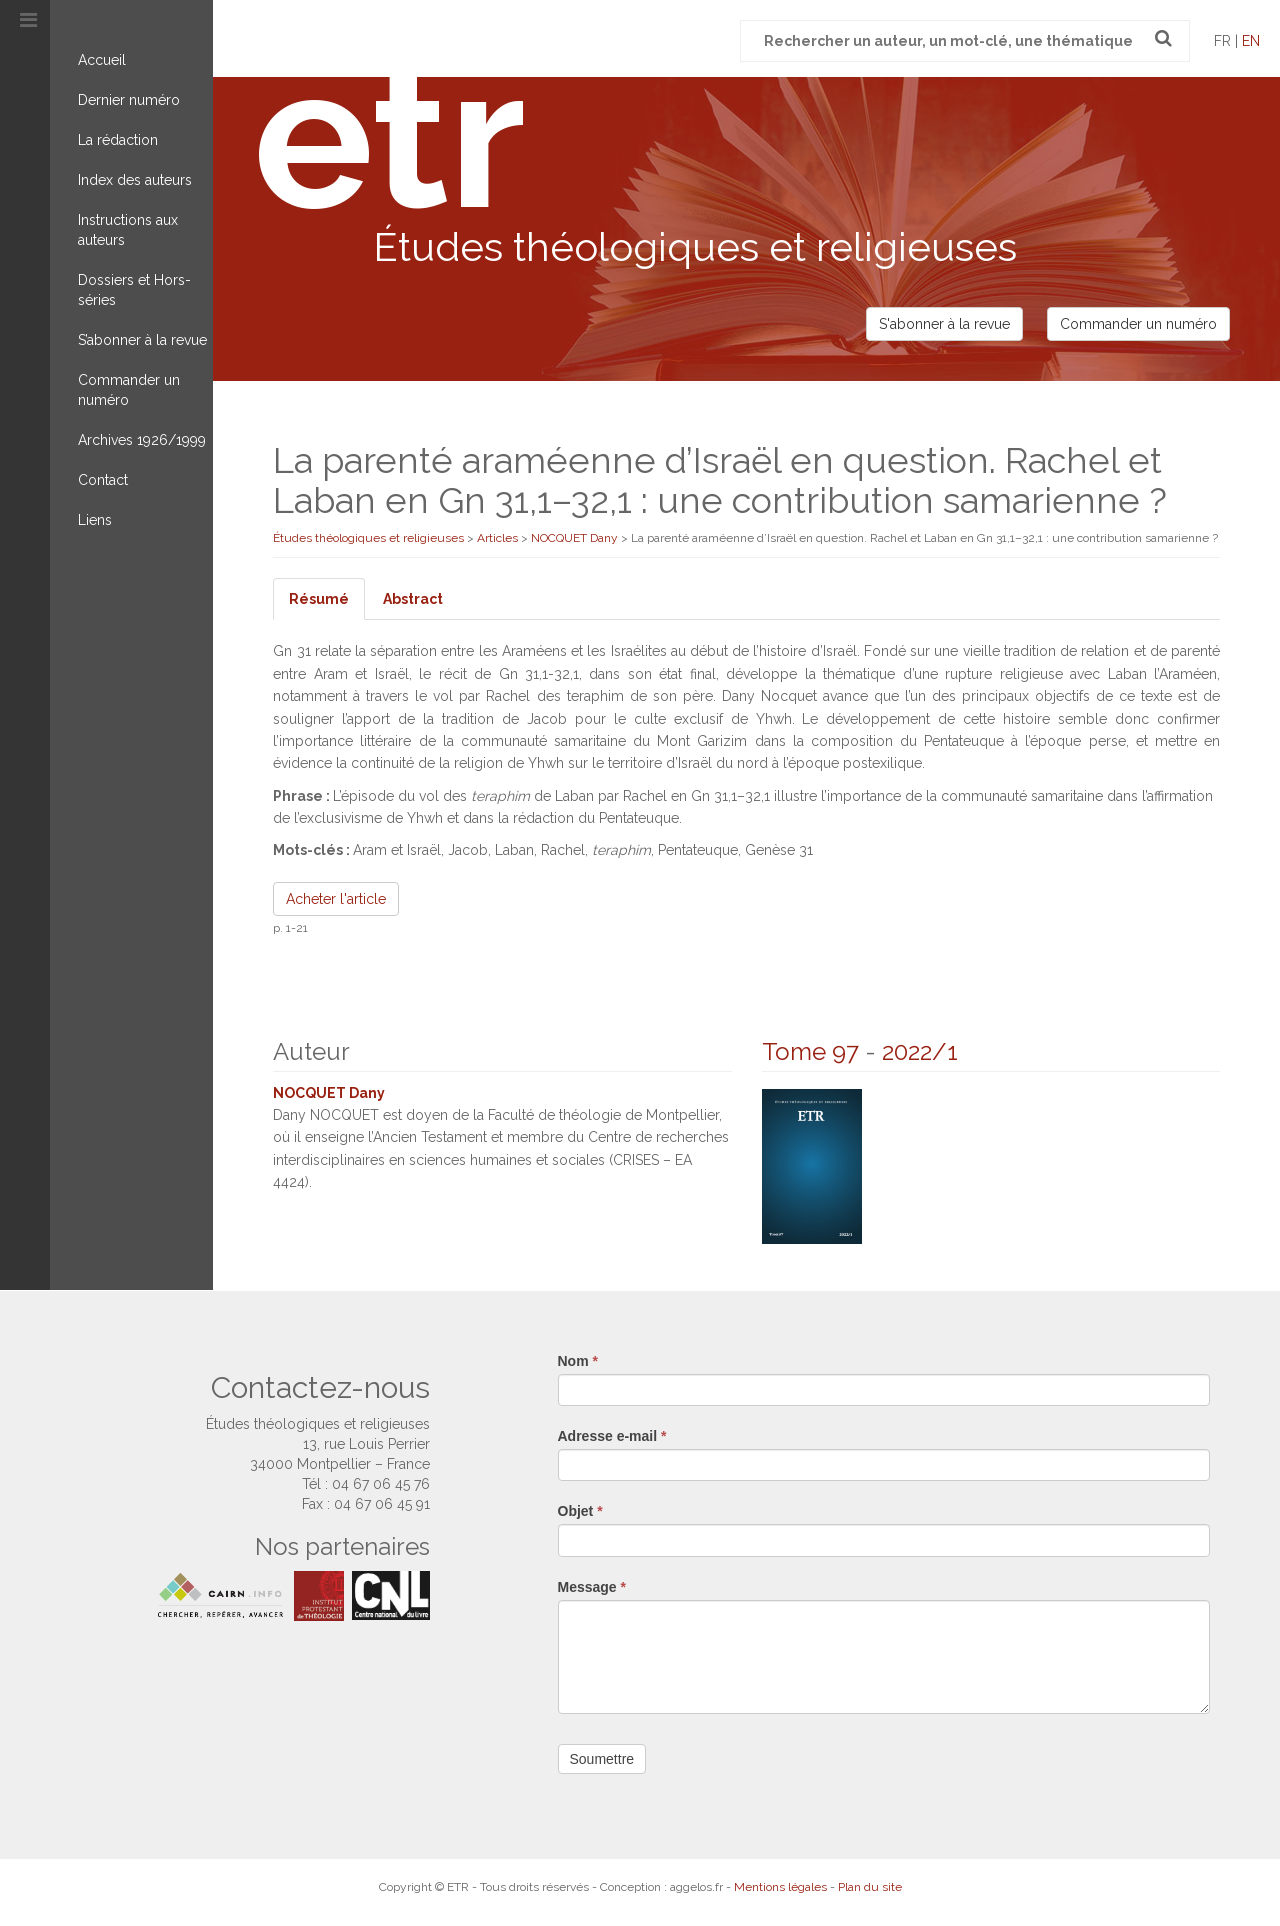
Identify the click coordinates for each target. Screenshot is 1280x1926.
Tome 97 (810, 1051)
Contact (103, 480)
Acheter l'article (336, 899)
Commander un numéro (129, 390)
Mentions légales (780, 1887)
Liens (95, 520)
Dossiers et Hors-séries (134, 290)
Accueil (102, 60)
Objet (580, 1511)
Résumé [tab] (319, 599)
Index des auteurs (135, 180)
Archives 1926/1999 (142, 440)
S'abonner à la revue (944, 324)
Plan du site (870, 1887)
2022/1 (920, 1051)
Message (592, 1587)
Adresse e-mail (612, 1436)
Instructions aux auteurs (128, 230)
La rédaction (118, 140)
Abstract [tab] (413, 599)
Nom (578, 1361)
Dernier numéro (129, 100)
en (1251, 41)
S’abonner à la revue (142, 340)
